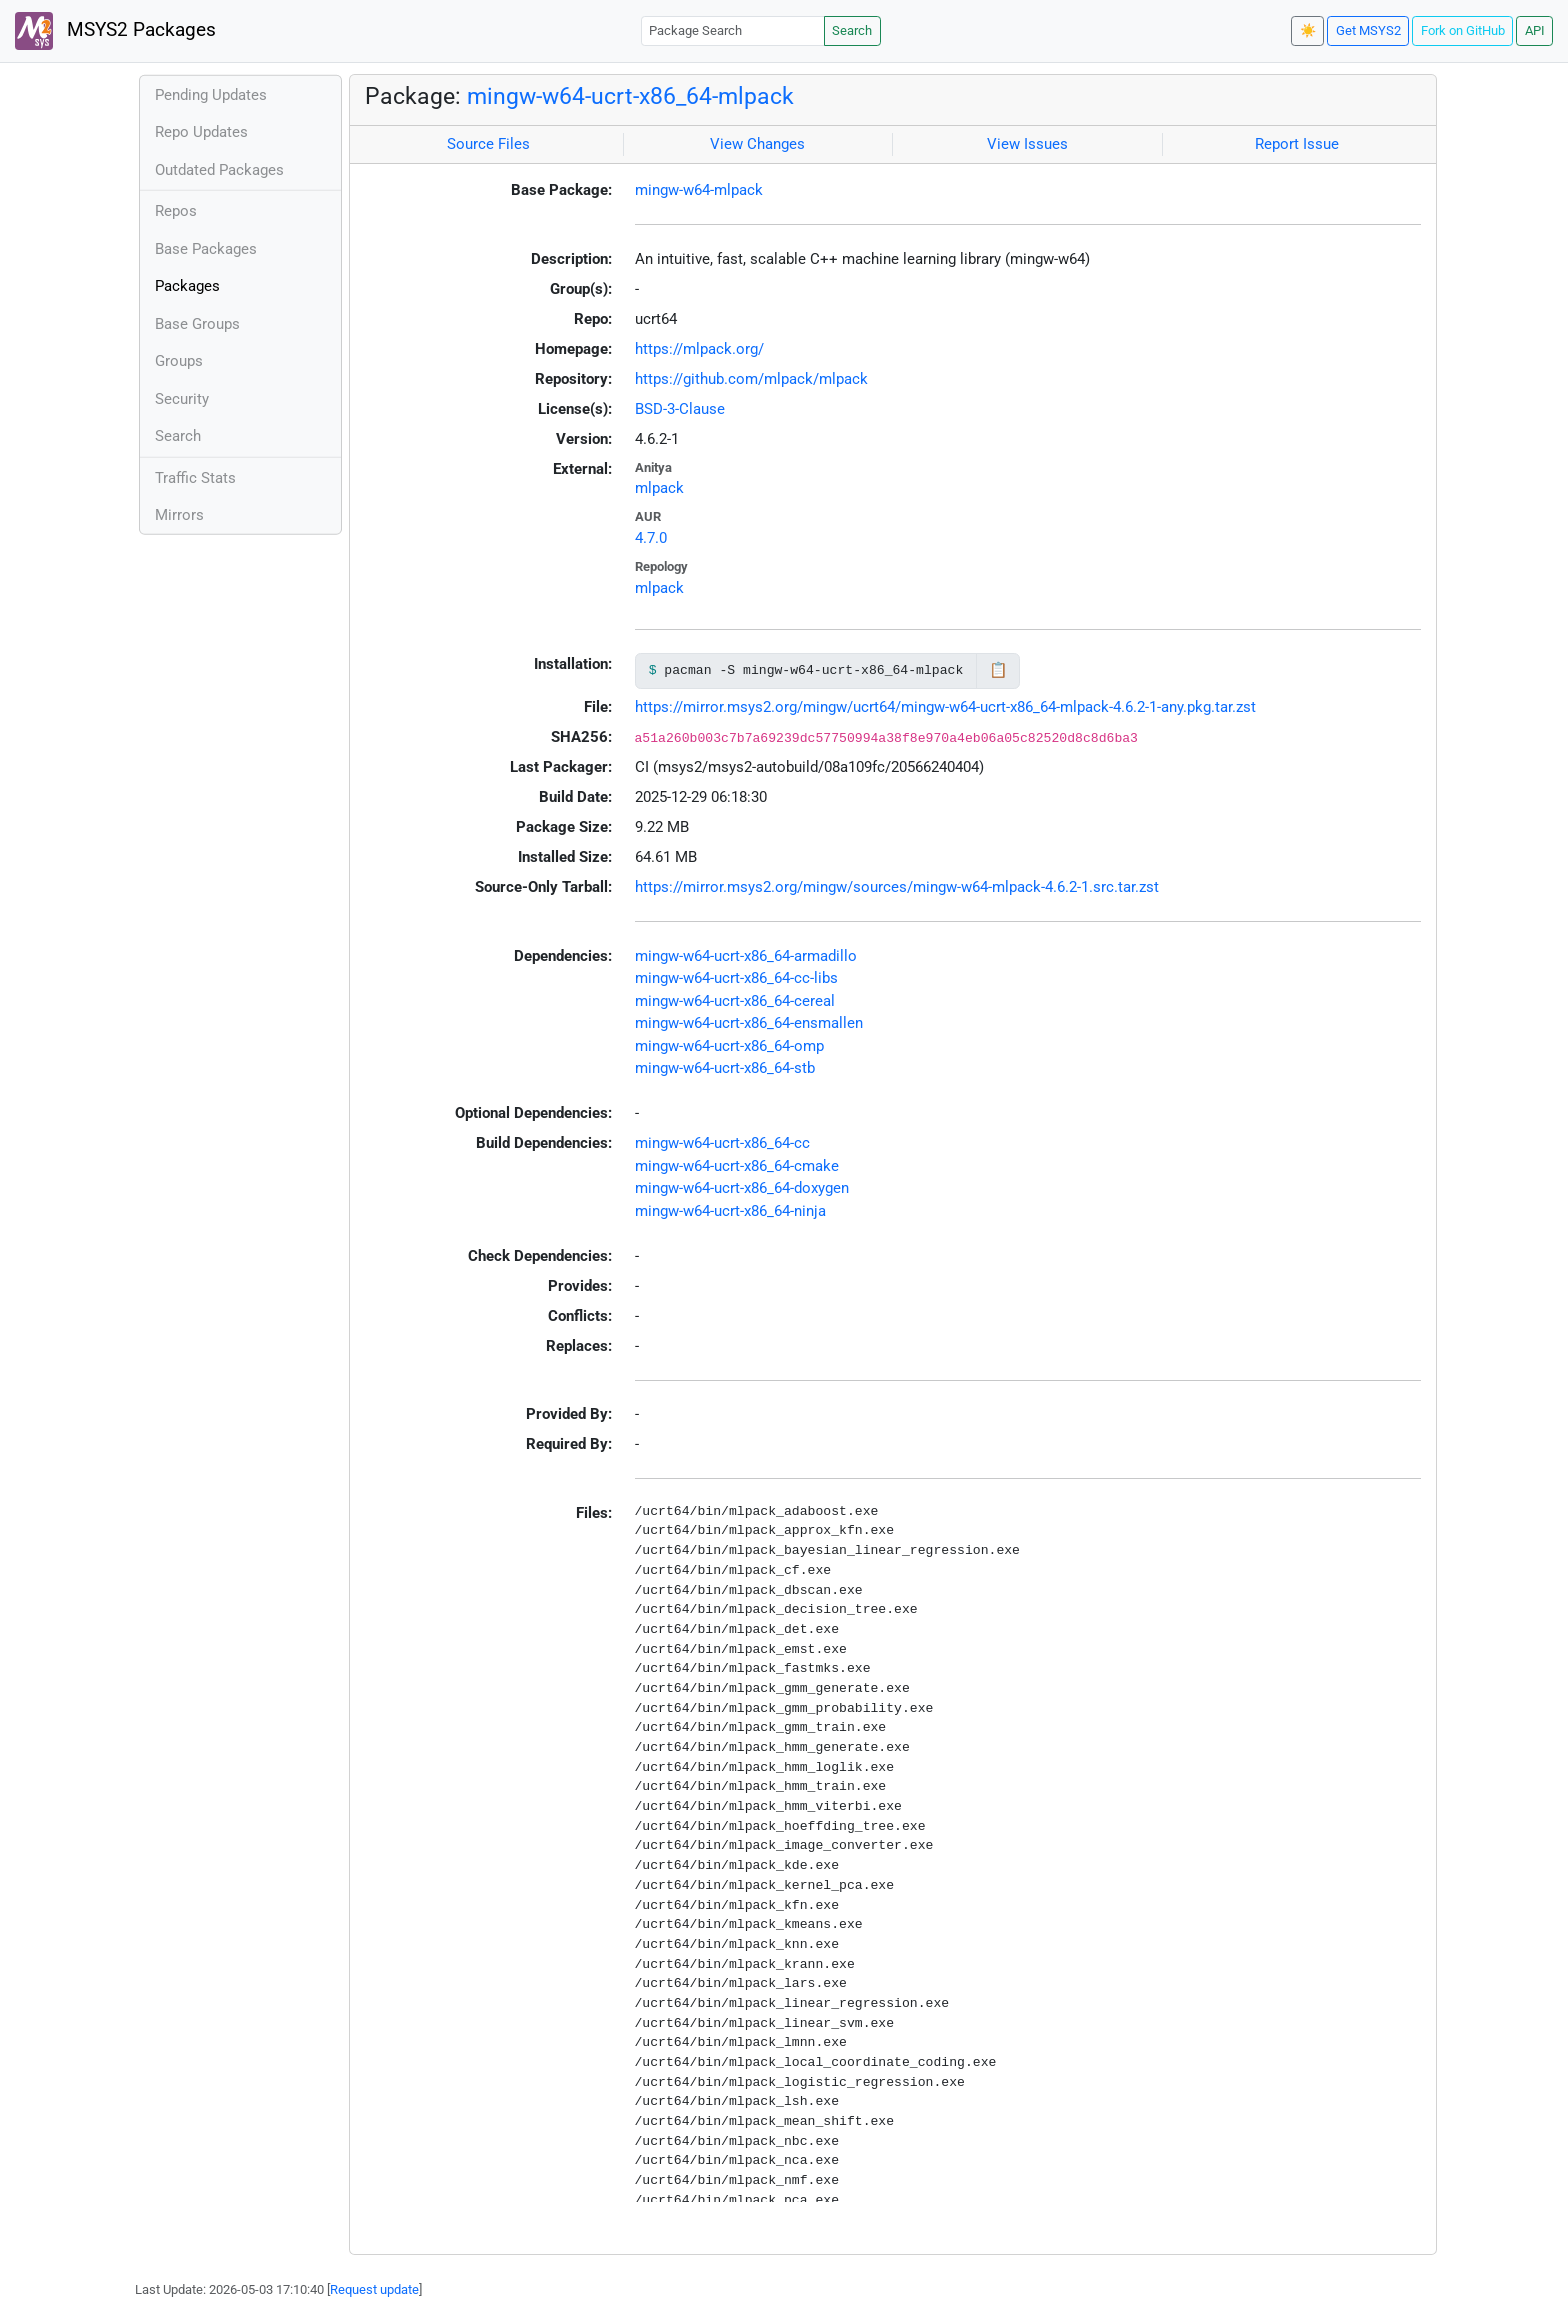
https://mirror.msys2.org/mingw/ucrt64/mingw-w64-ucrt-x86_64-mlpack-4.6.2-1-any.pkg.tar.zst (945, 707)
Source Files (488, 144)
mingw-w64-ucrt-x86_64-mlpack (630, 96)
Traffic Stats (195, 478)
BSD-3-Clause (680, 409)
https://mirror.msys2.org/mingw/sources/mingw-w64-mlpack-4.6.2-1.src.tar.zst (897, 887)
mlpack (659, 488)
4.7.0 (651, 538)
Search (852, 30)
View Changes (757, 144)
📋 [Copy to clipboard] (998, 670)
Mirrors (179, 515)
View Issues (1027, 144)
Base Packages (206, 249)
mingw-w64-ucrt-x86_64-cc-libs (736, 978)
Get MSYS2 (1368, 30)
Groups (179, 361)
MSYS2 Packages (115, 31)
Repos (176, 211)
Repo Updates (201, 132)
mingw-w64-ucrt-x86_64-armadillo (746, 956)
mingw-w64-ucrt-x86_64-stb (725, 1068)
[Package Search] (733, 30)
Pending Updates (211, 95)
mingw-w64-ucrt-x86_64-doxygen (742, 1188)
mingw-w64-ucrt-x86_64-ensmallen (749, 1023)
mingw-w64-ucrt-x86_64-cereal (735, 1001)
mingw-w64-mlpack (699, 190)
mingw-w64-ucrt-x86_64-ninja (730, 1211)
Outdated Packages (219, 170)
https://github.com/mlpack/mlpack (751, 379)
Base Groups (197, 324)
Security (182, 399)
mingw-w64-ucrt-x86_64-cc (722, 1143)
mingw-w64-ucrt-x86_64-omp (729, 1046)
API (1535, 30)
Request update (374, 2289)
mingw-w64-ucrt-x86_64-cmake (737, 1166)
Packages (187, 286)
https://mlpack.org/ (699, 349)
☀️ (1308, 30)
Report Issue (1297, 144)
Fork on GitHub (1463, 30)
